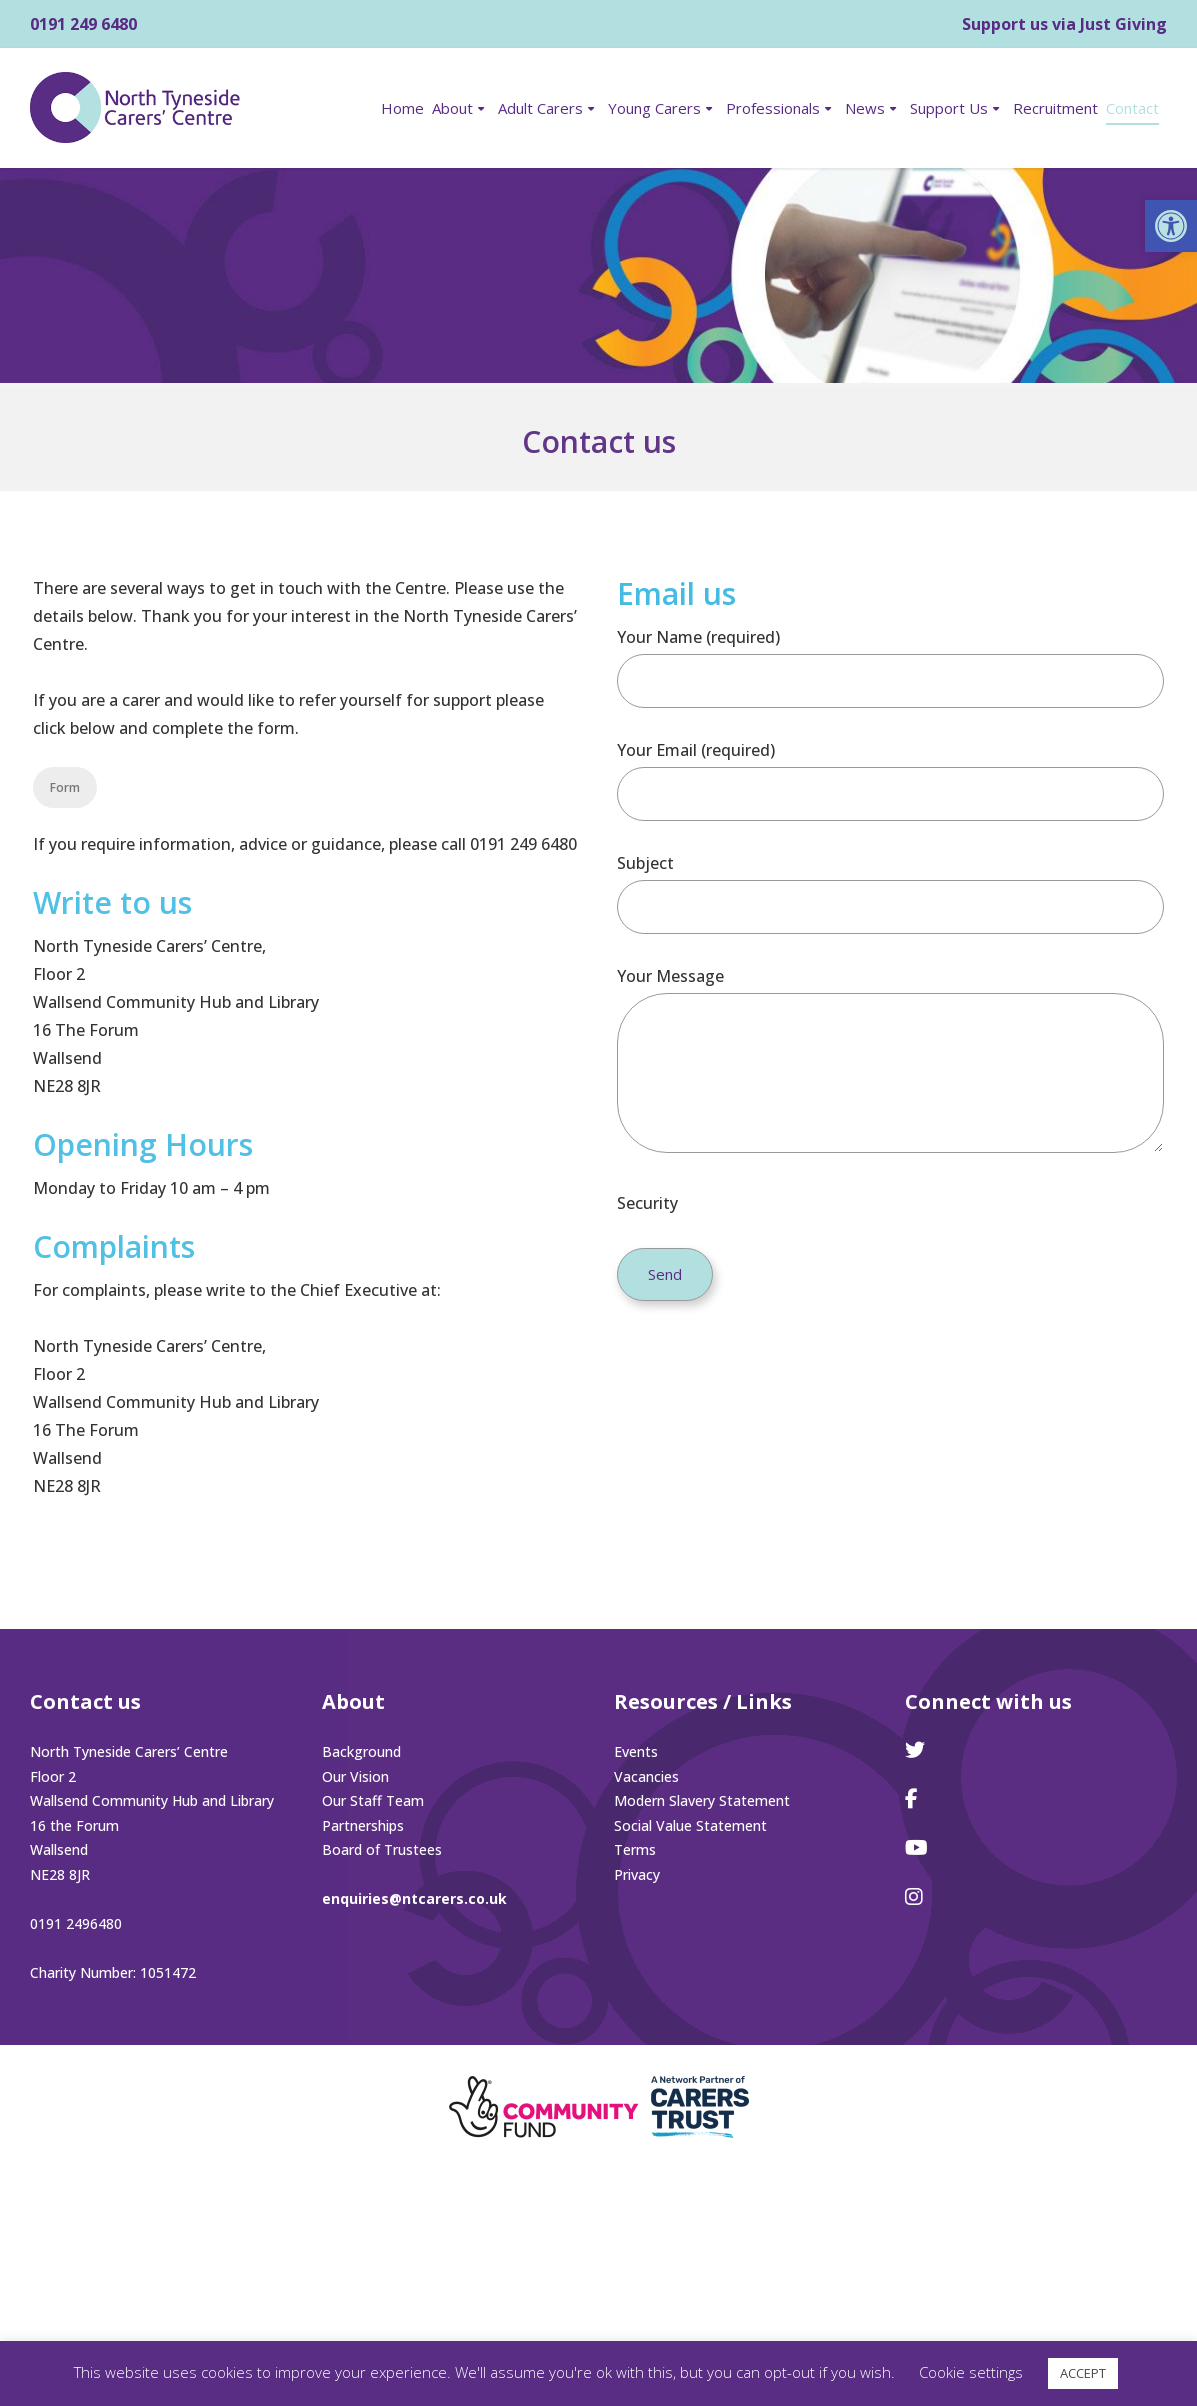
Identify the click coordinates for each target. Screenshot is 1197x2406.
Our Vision (355, 1776)
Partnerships (363, 1825)
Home (402, 108)
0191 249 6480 (523, 844)
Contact (1132, 108)
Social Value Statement (690, 1825)
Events (636, 1751)
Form (65, 787)
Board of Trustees (382, 1849)
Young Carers (654, 108)
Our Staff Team (373, 1800)
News (865, 108)
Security (647, 1203)
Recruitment (1055, 108)
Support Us (949, 108)
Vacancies (646, 1776)
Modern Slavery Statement (702, 1800)
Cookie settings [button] (971, 2372)
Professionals (773, 108)
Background (361, 1751)
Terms (635, 1849)
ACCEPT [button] (1083, 2373)
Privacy (637, 1874)
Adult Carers (540, 108)
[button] (1171, 226)
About (452, 108)
